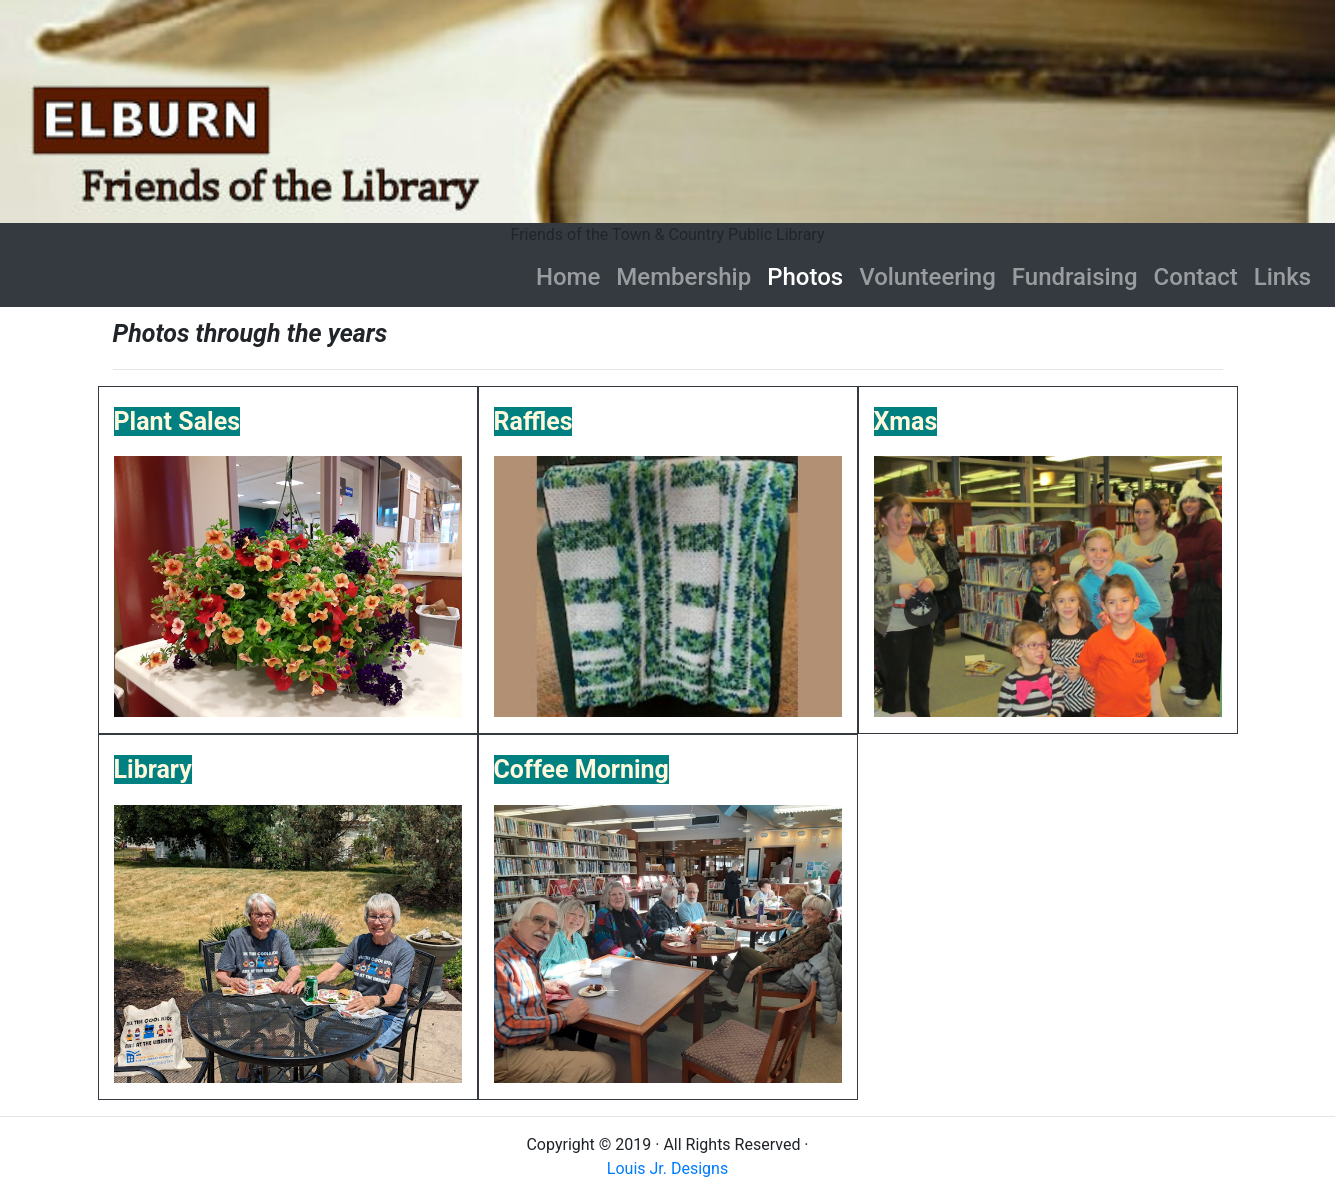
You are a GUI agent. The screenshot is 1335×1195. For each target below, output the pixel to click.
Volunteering (927, 277)
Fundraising (1075, 277)
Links (1282, 277)
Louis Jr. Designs (667, 1168)
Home (568, 277)
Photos (809, 277)
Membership (683, 277)
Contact (1196, 277)
